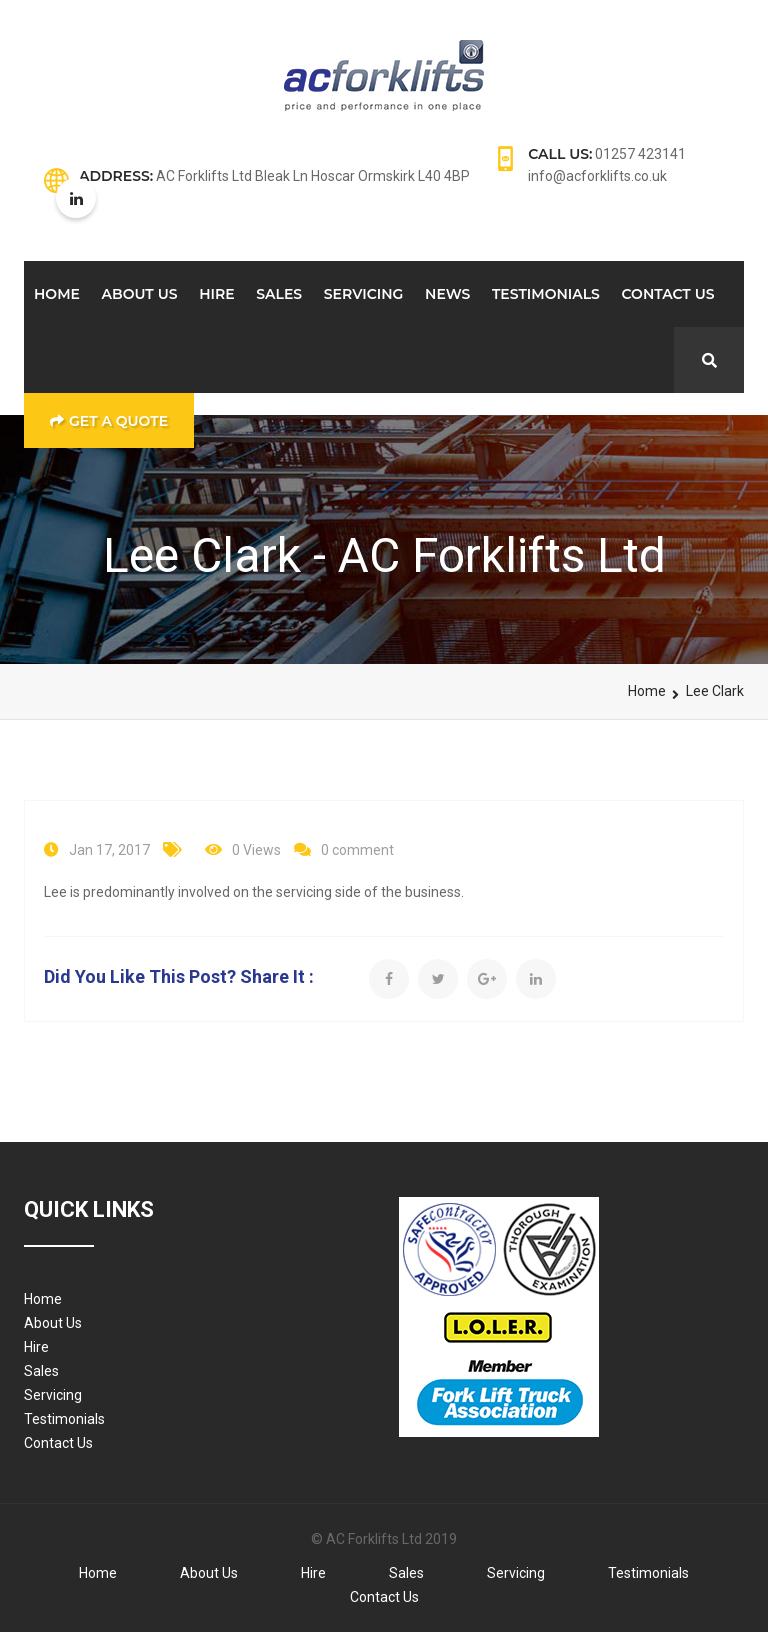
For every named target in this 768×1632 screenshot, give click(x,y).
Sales (279, 294)
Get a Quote (109, 421)
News (447, 294)
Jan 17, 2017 (109, 850)
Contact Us (668, 294)
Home (57, 294)
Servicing (364, 294)
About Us (140, 294)
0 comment (357, 850)
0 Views (256, 850)
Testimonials (546, 294)
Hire (216, 294)
